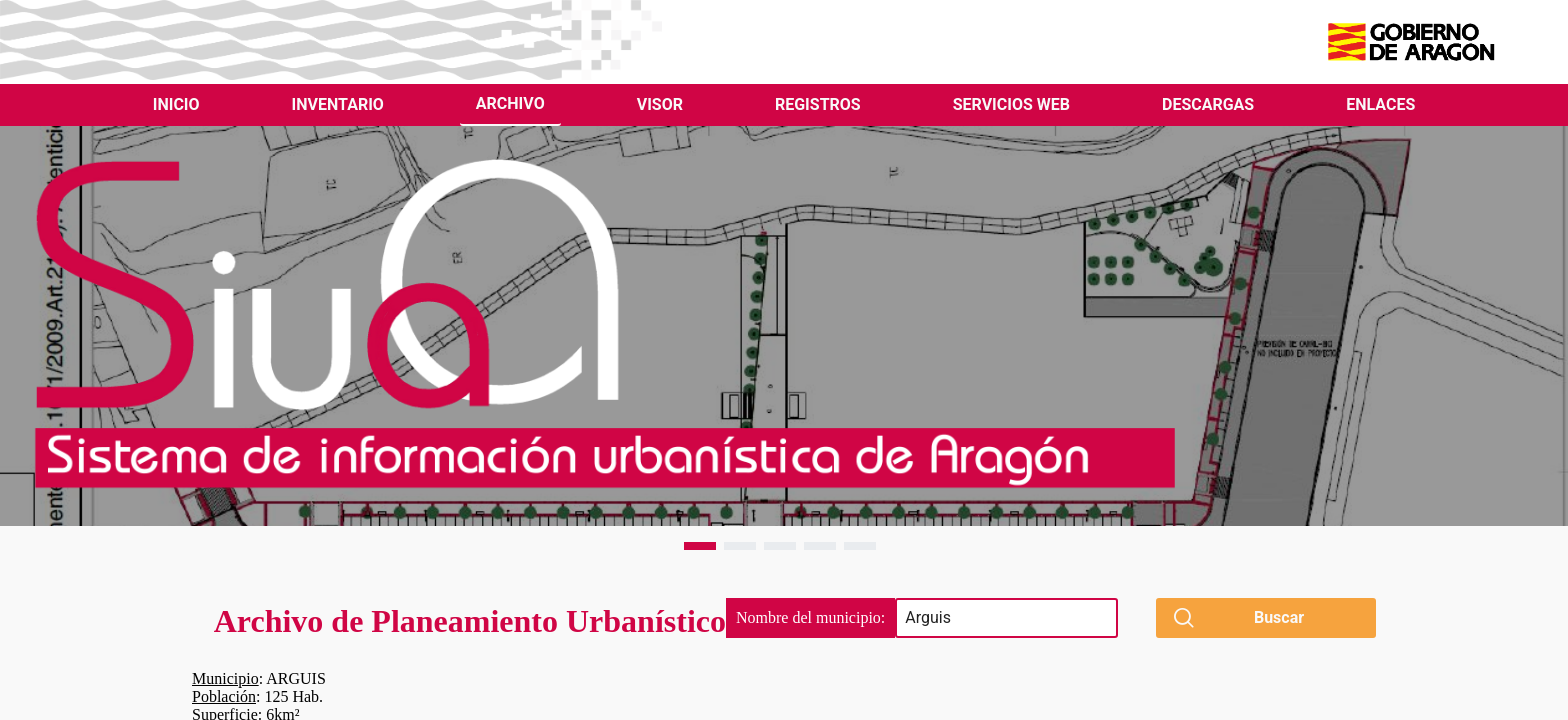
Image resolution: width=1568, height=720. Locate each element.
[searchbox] (1006, 618)
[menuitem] (176, 105)
